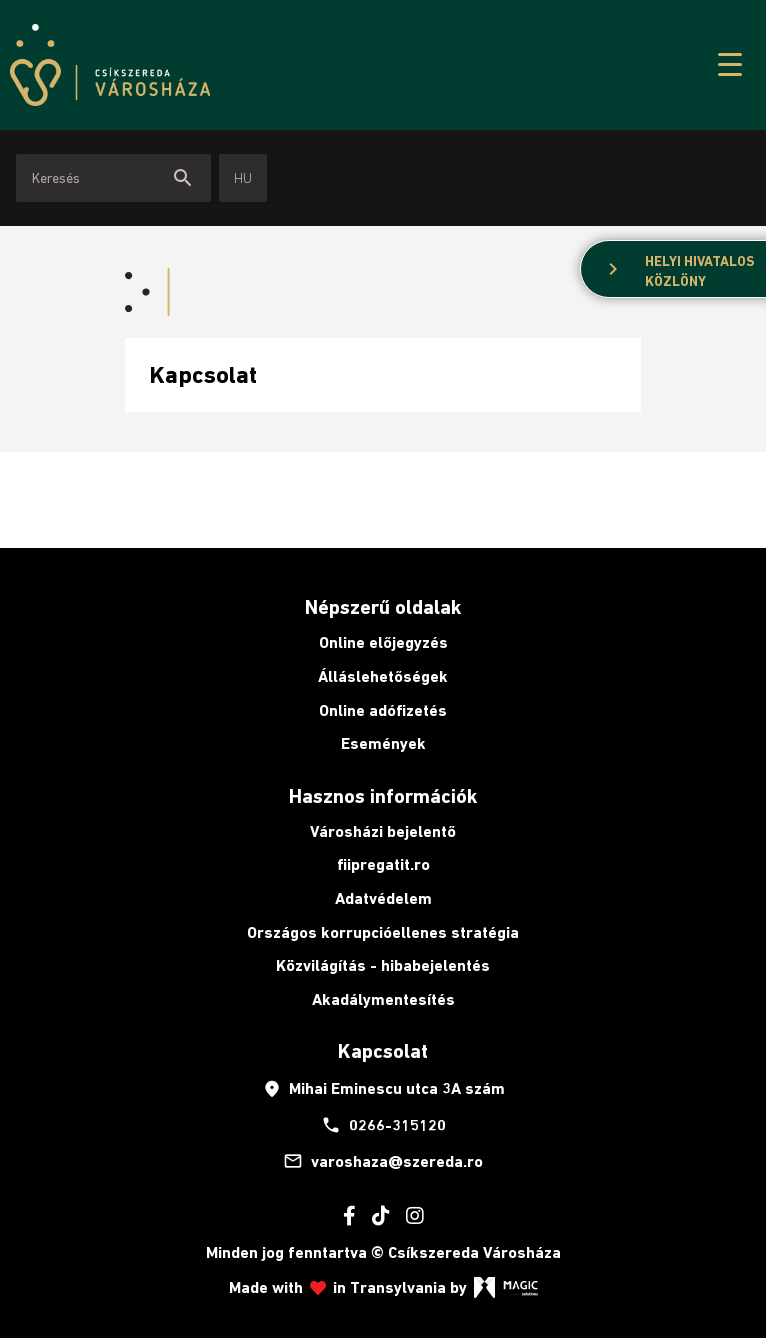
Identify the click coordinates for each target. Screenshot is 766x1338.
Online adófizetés (383, 710)
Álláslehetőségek (383, 676)
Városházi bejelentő (383, 831)
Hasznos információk (383, 796)
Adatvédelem (383, 898)
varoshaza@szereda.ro (383, 1161)
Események (383, 743)
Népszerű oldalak (383, 607)
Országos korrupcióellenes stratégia (383, 932)
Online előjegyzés (383, 642)
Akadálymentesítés (383, 999)
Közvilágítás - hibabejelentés (383, 965)
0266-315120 (383, 1125)
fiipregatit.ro (383, 864)
